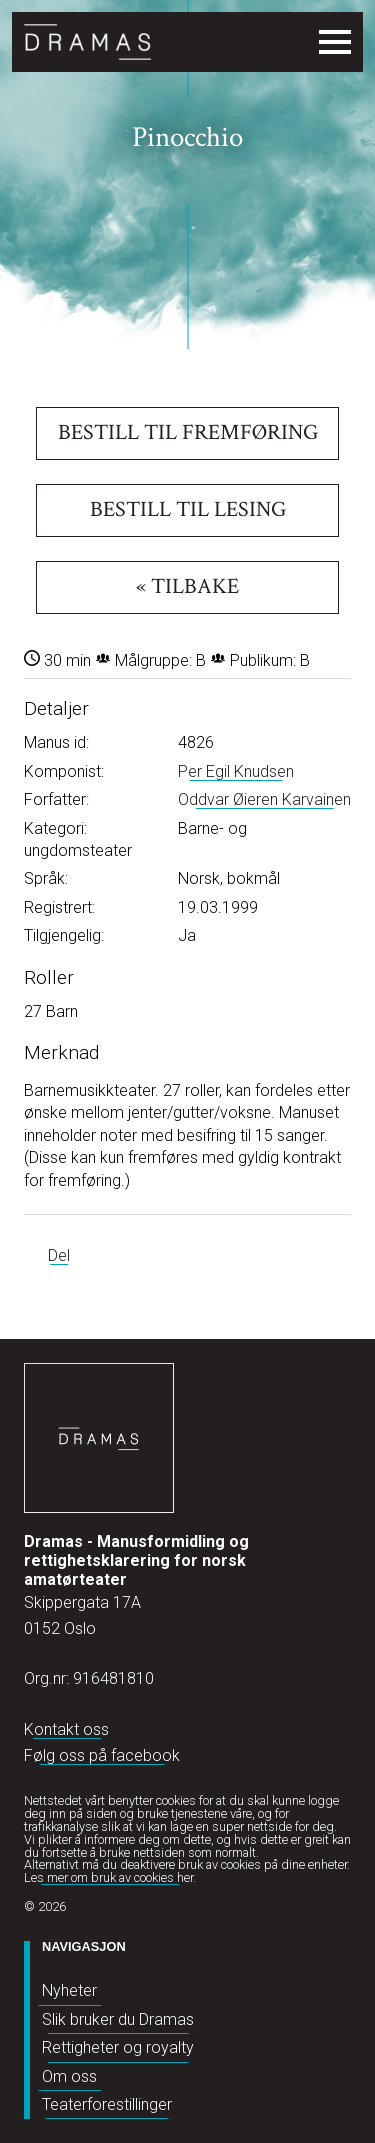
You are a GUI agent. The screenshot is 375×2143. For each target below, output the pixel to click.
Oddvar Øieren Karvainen (264, 799)
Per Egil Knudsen (236, 771)
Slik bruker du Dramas (118, 2019)
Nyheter (69, 1990)
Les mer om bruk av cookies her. (110, 1877)
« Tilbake (187, 586)
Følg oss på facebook (102, 1755)
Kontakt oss (66, 1729)
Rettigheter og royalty (118, 2047)
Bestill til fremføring (188, 432)
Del (59, 1255)
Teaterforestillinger (107, 2104)
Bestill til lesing (188, 509)
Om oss (69, 2076)
